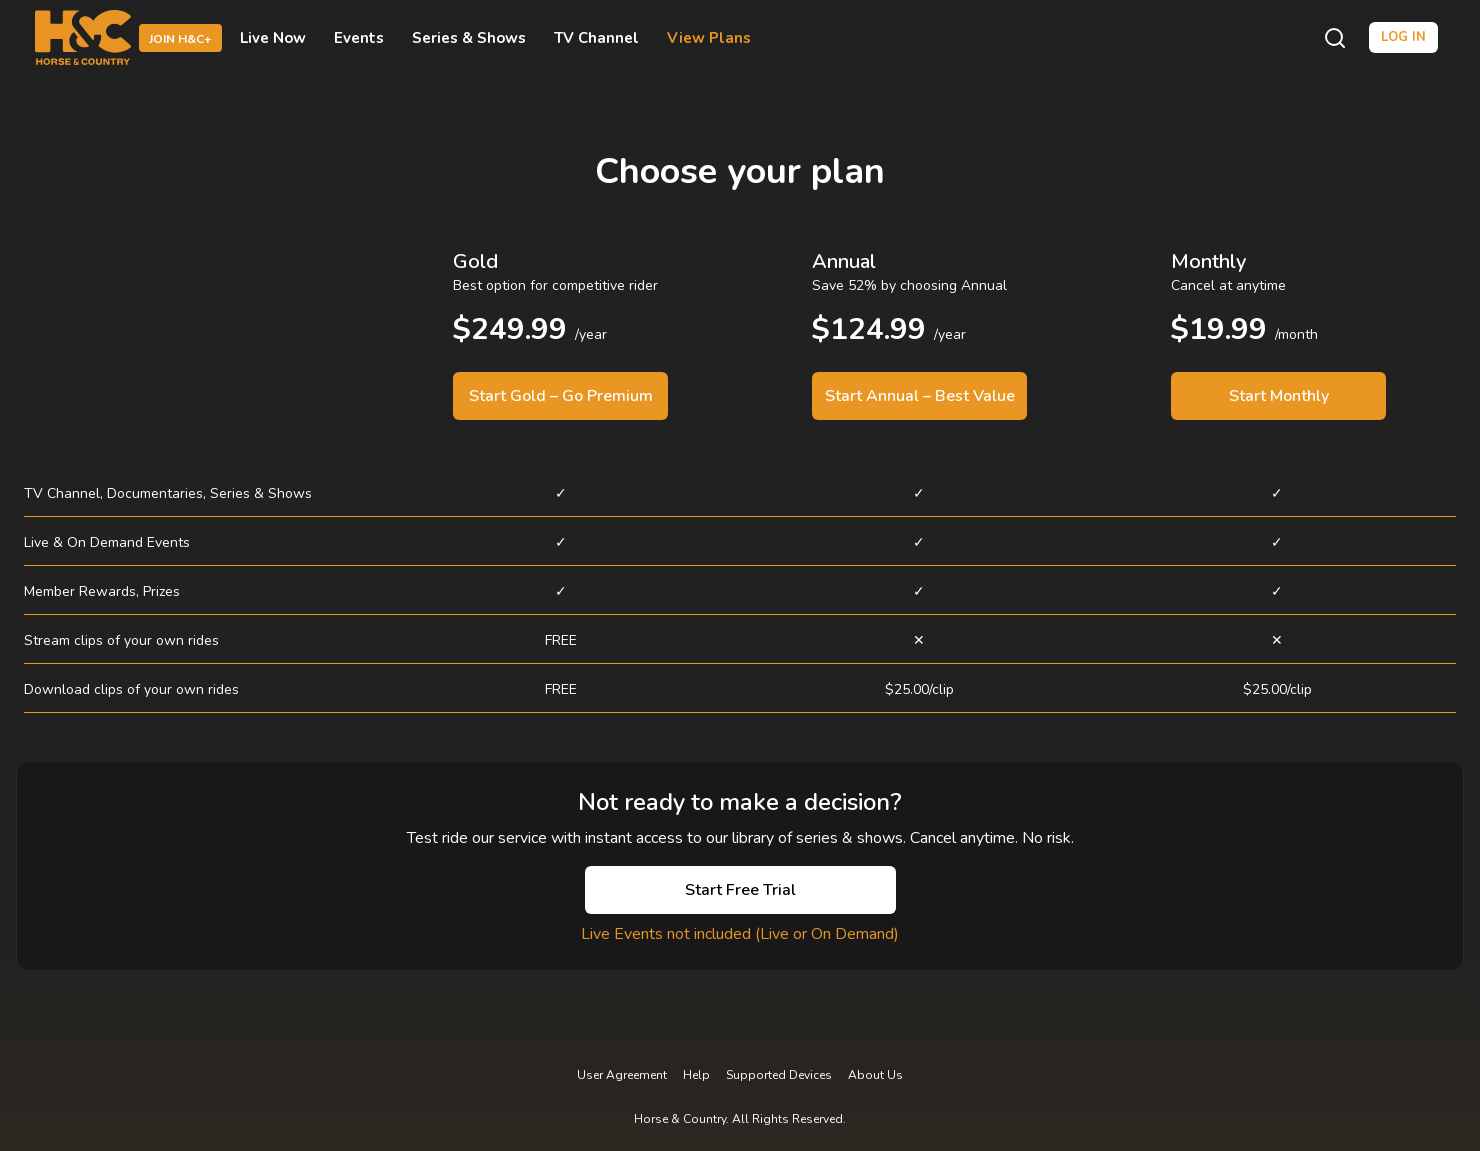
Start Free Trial (740, 890)
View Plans (709, 38)
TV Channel (596, 38)
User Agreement (622, 1075)
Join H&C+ (180, 39)
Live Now (273, 38)
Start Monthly (1279, 396)
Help (696, 1075)
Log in (1403, 37)
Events (359, 38)
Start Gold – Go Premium (561, 396)
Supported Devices (779, 1075)
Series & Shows (469, 38)
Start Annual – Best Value (920, 396)
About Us (875, 1075)
